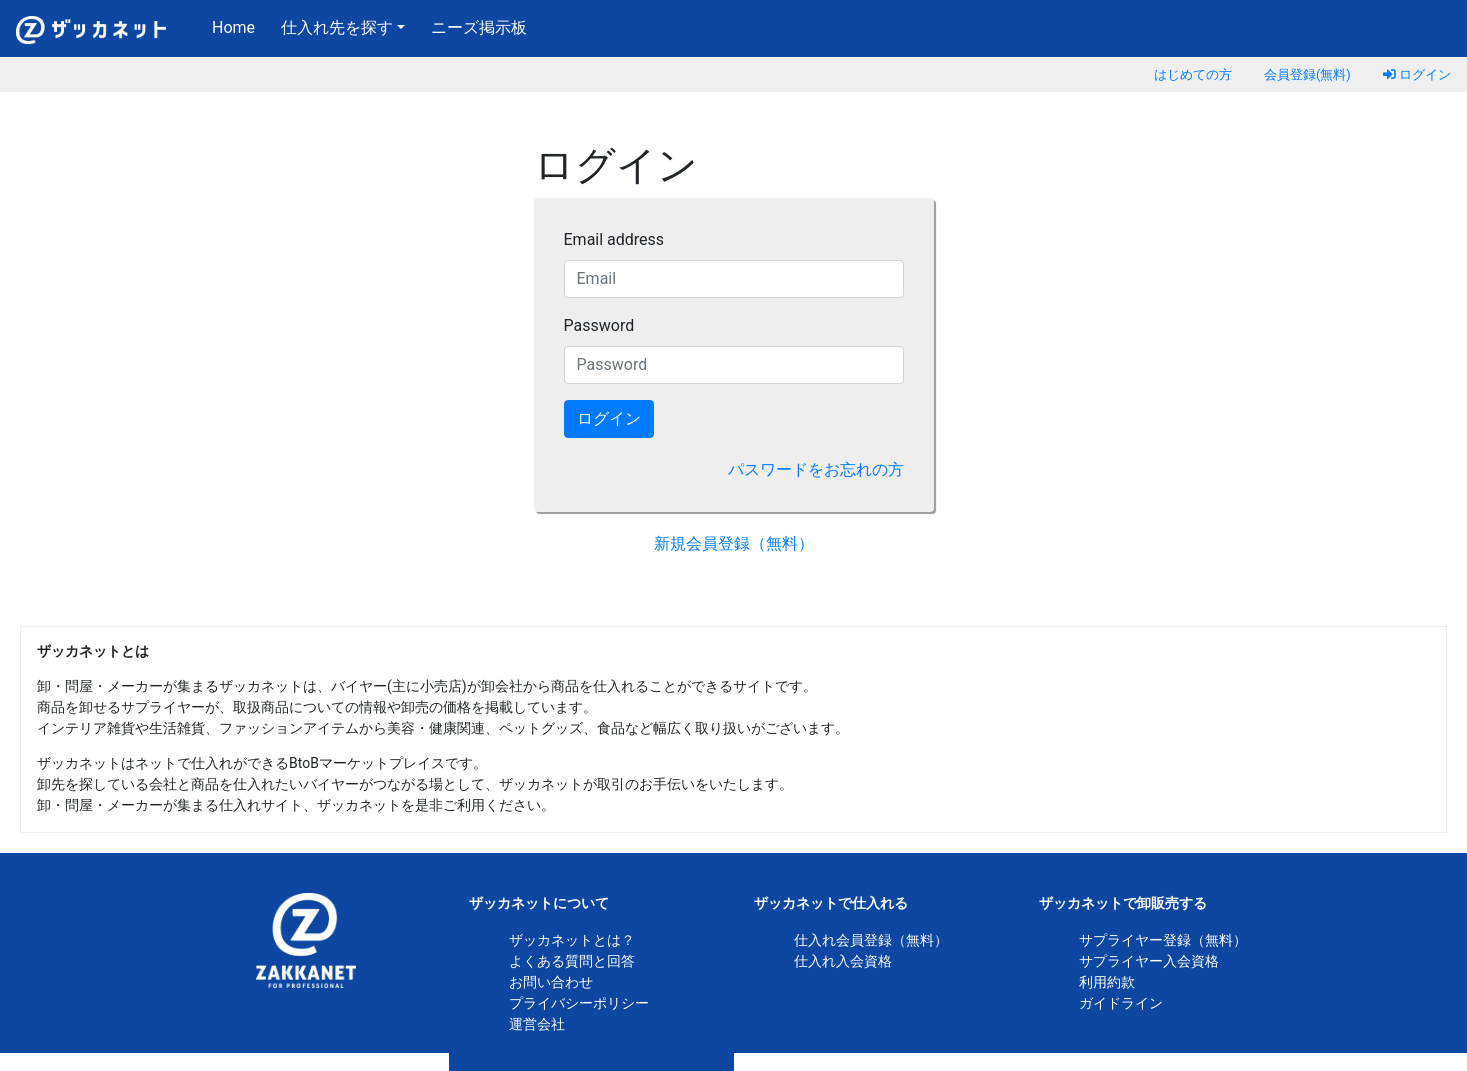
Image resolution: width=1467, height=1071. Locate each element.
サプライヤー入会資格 (1149, 961)
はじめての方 (1193, 74)
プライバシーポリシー (579, 1003)
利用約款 (1107, 982)
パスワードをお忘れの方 (816, 469)
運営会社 (537, 1024)
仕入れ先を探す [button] (337, 27)
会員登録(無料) (1307, 74)
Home (237, 26)
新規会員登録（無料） (734, 543)
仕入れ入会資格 (843, 961)
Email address (614, 239)
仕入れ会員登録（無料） (871, 940)
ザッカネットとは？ (572, 940)
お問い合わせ (551, 982)
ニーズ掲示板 (479, 27)
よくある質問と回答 (572, 961)
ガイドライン (1121, 1003)
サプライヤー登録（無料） (1163, 940)
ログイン (1417, 74)
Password (599, 325)
